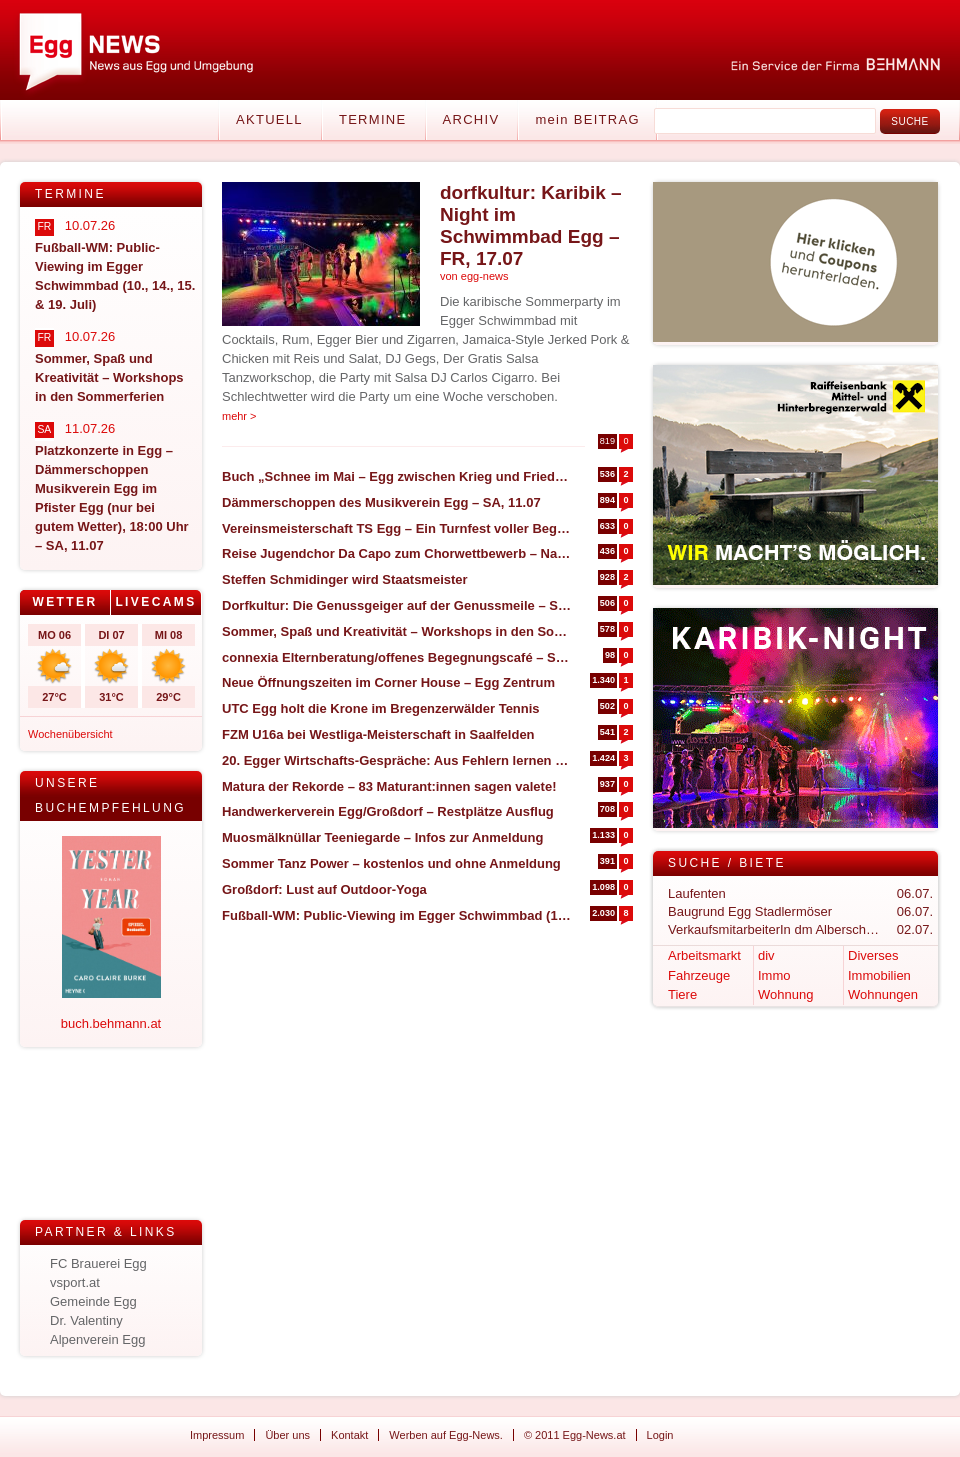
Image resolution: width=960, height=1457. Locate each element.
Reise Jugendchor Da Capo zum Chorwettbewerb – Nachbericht (396, 553)
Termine (373, 119)
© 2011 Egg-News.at (575, 1435)
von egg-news (474, 276)
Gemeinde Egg (93, 1301)
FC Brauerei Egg (98, 1263)
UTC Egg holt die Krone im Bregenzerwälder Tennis (381, 708)
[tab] (65, 602)
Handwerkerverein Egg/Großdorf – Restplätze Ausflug (388, 811)
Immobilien (879, 975)
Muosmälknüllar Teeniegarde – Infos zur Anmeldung (382, 837)
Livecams (155, 602)
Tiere (682, 994)
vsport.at (75, 1282)
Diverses (873, 955)
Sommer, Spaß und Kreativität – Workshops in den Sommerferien (396, 631)
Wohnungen (883, 994)
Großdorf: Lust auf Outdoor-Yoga (324, 889)
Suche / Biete (727, 863)
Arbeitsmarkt (704, 955)
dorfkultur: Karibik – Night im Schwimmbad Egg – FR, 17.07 (531, 225)
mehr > (239, 416)
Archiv (471, 119)
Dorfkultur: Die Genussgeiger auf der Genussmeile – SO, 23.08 (396, 605)
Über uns (287, 1435)
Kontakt (349, 1435)
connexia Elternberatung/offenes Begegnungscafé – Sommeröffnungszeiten (396, 657)
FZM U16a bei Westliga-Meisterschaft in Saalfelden (378, 734)
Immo (774, 975)
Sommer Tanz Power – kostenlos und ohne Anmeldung (391, 863)
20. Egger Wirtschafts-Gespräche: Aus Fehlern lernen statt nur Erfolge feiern (396, 760)
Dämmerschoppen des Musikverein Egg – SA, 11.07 (381, 502)
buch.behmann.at (111, 1023)
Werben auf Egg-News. (446, 1435)
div (766, 955)
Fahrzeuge (699, 975)
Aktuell (269, 119)
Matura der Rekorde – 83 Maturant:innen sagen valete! (389, 786)
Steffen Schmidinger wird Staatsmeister (345, 579)
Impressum (217, 1435)
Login (660, 1435)
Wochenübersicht (70, 734)
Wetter (64, 602)
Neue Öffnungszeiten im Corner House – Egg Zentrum (388, 682)
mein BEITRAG (587, 119)
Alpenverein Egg (97, 1339)
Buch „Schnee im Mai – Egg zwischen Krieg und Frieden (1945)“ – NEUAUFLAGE (396, 476)
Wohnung (785, 994)
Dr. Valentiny (86, 1320)
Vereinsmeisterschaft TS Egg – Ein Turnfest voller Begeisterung (396, 528)
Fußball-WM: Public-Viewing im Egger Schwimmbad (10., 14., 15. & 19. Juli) (396, 915)
